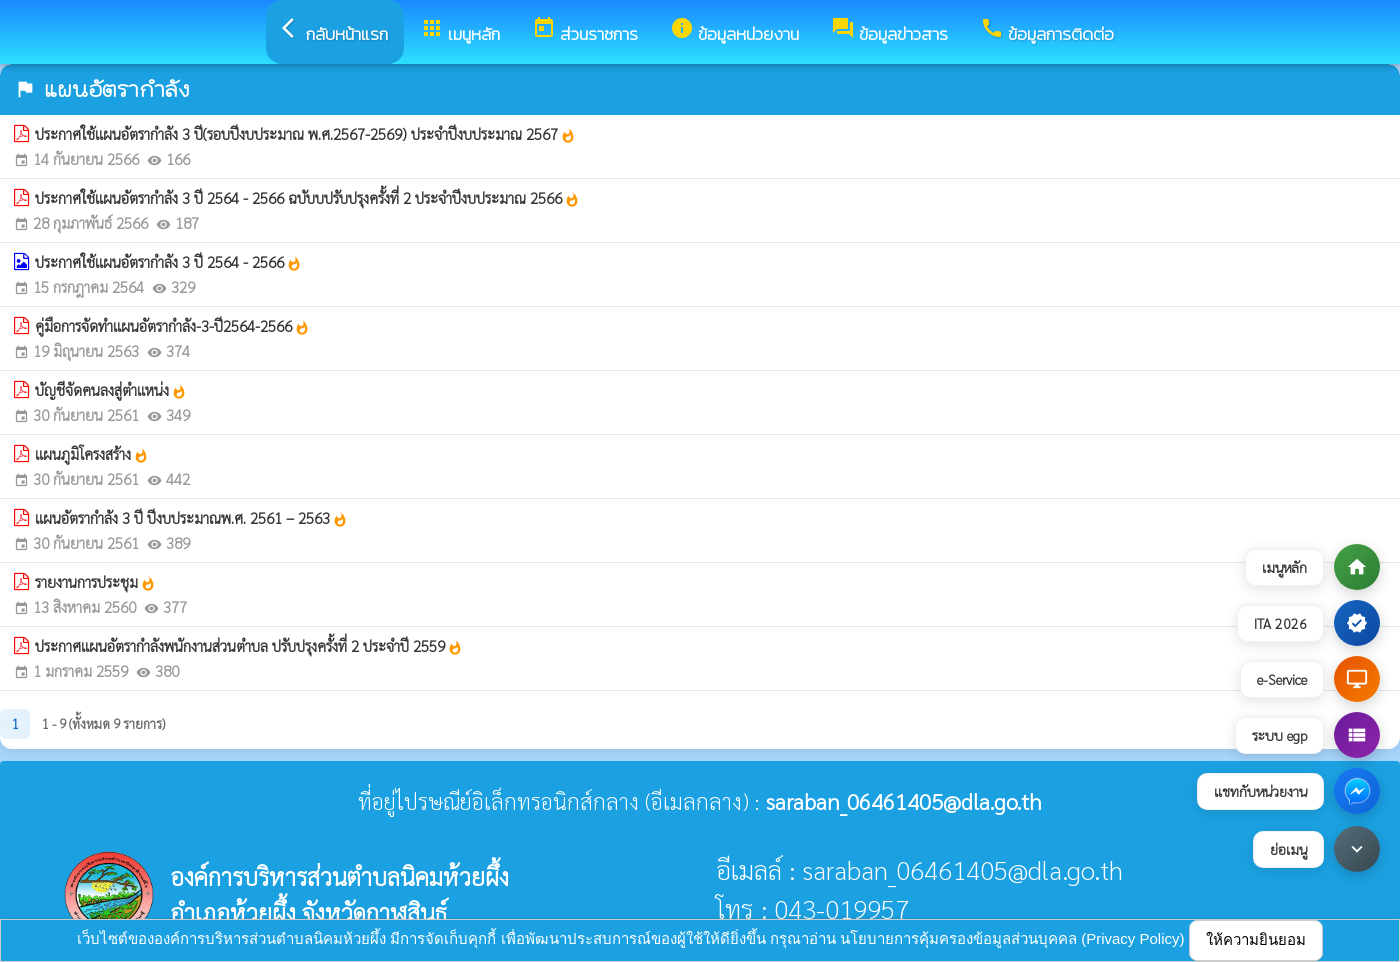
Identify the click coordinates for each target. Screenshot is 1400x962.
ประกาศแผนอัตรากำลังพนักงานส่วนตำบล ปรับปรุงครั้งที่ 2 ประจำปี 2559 (249, 646)
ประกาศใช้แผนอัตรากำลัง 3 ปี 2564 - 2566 (168, 262)
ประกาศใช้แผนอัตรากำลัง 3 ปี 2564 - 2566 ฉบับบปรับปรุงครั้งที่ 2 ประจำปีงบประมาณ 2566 (307, 198)
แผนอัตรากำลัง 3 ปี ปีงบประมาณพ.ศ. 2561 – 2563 (191, 518)
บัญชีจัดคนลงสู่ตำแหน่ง (111, 390)
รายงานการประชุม (95, 582)
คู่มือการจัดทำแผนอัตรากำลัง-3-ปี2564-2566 (172, 326)
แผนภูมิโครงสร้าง (92, 454)
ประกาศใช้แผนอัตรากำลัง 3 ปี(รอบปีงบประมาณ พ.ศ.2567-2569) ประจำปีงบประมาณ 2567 (305, 134)
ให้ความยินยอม (1256, 939)
